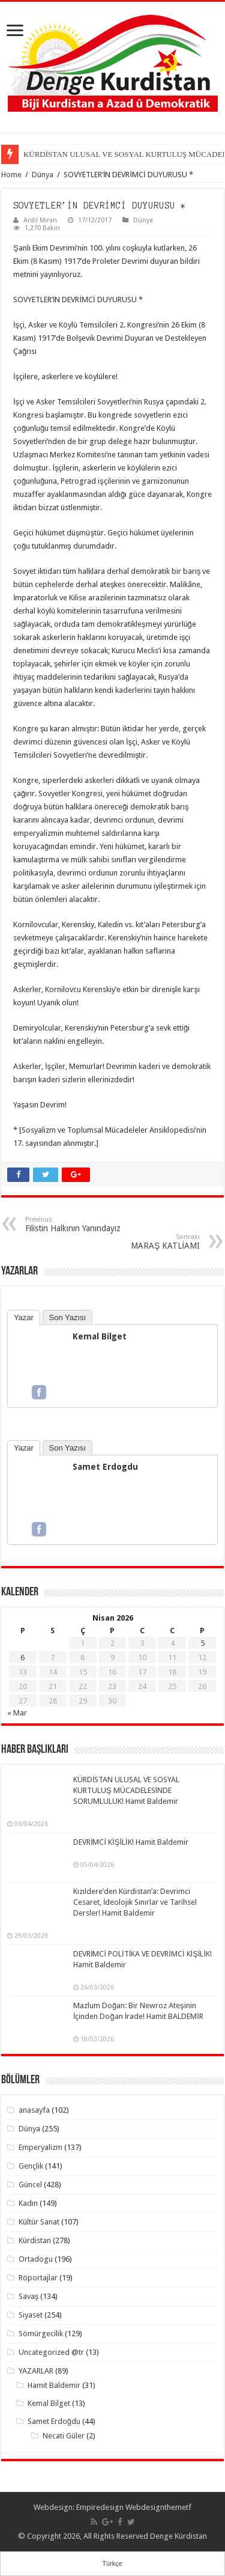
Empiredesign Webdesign (120, 2507)
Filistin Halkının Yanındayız (86, 1224)
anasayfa (34, 2110)
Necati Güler (64, 2435)
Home (11, 174)
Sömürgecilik (41, 2333)
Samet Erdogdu (105, 1467)
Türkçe (112, 2563)
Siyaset (31, 2314)
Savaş (29, 2296)
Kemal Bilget (100, 1336)
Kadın (28, 2203)
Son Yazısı (67, 1317)
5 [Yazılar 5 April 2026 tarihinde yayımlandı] (202, 1643)
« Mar (17, 1712)
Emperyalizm (40, 2147)
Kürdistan (35, 2240)
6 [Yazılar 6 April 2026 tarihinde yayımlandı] (22, 1657)
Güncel (30, 2184)
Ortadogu (36, 2259)
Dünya (42, 174)
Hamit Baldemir (54, 2385)
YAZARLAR (36, 2370)
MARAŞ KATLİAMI (138, 1241)
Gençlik (31, 2165)
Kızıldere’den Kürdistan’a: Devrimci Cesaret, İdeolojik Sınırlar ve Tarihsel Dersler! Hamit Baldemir (135, 1902)
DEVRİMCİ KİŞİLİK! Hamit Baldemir (130, 1842)
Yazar (24, 1317)
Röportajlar (38, 2277)
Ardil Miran (40, 220)
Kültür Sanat (39, 2221)
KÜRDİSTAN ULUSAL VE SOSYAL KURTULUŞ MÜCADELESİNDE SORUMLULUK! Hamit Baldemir (126, 1790)
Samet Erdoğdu (54, 2421)
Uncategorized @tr (51, 2352)
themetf (177, 2507)
